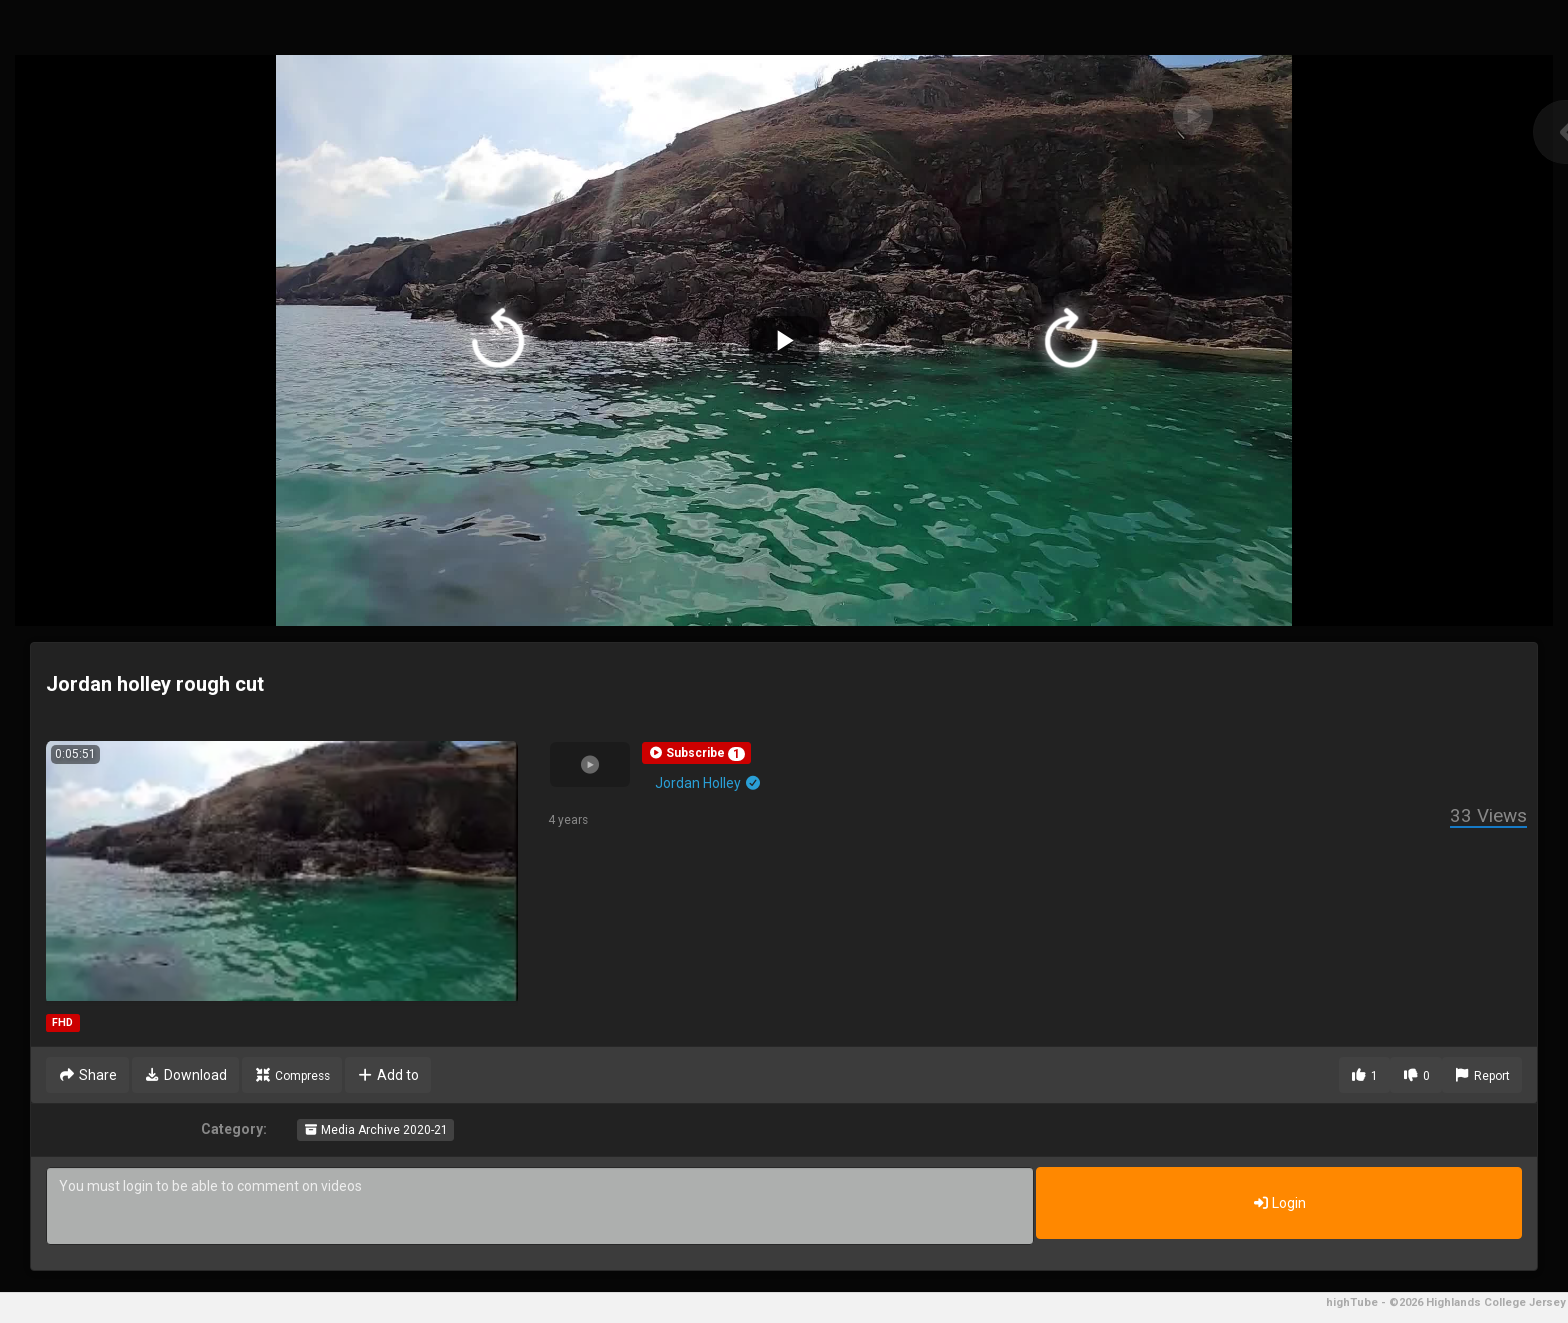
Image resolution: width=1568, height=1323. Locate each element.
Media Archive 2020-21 (375, 1130)
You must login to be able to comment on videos (540, 1206)
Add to (388, 1075)
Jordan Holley (708, 783)
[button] (696, 753)
